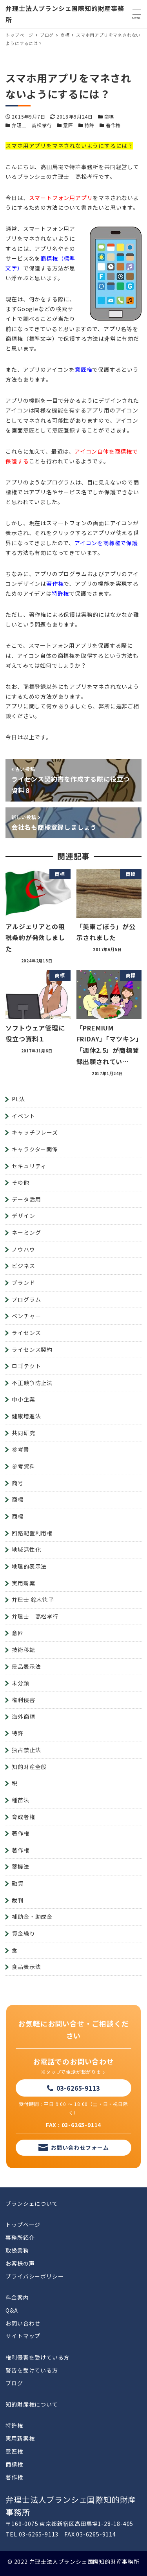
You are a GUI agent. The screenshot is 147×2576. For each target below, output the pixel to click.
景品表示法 (26, 1666)
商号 (18, 1483)
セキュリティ (29, 1166)
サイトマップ (22, 2336)
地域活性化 (26, 1549)
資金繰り (23, 1933)
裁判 (18, 1900)
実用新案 (23, 1583)
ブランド (23, 1282)
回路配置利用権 (32, 1533)
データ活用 (26, 1199)
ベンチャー (26, 1316)
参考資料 (23, 1466)
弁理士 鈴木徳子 (33, 1599)
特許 (89, 125)
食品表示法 (26, 1967)
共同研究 (23, 1433)
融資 (18, 1883)
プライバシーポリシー (34, 2276)
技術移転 (23, 1650)
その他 (20, 1182)
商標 (109, 116)
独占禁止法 (26, 1750)
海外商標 (23, 1716)
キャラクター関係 (35, 1149)
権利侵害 (23, 1700)
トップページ (22, 2224)
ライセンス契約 (32, 1349)
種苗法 (20, 1800)
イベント (23, 1116)
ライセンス (26, 1333)
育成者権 (23, 1817)
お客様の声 (19, 2263)
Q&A (11, 2310)
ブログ (14, 2383)
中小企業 (23, 1399)
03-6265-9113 (78, 2088)
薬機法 (20, 1866)
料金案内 (17, 2297)
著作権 (113, 125)
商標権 (14, 2464)
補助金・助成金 (32, 1916)
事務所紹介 (19, 2237)
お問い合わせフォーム (80, 2147)
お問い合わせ (22, 2323)
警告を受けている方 (31, 2370)
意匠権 (14, 2451)
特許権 (14, 2425)
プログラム (26, 1299)
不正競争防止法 (32, 1383)
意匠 (68, 125)
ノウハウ (23, 1249)
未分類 (20, 1683)
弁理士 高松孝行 (32, 125)
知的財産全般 (29, 1767)
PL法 (18, 1099)
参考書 (20, 1449)
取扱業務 (17, 2250)
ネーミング (26, 1232)
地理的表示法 (29, 1566)
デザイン (23, 1216)
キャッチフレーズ (35, 1132)
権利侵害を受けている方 (37, 2357)
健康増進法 (26, 1416)
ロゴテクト (26, 1366)
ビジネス (23, 1266)
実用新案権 (19, 2438)
